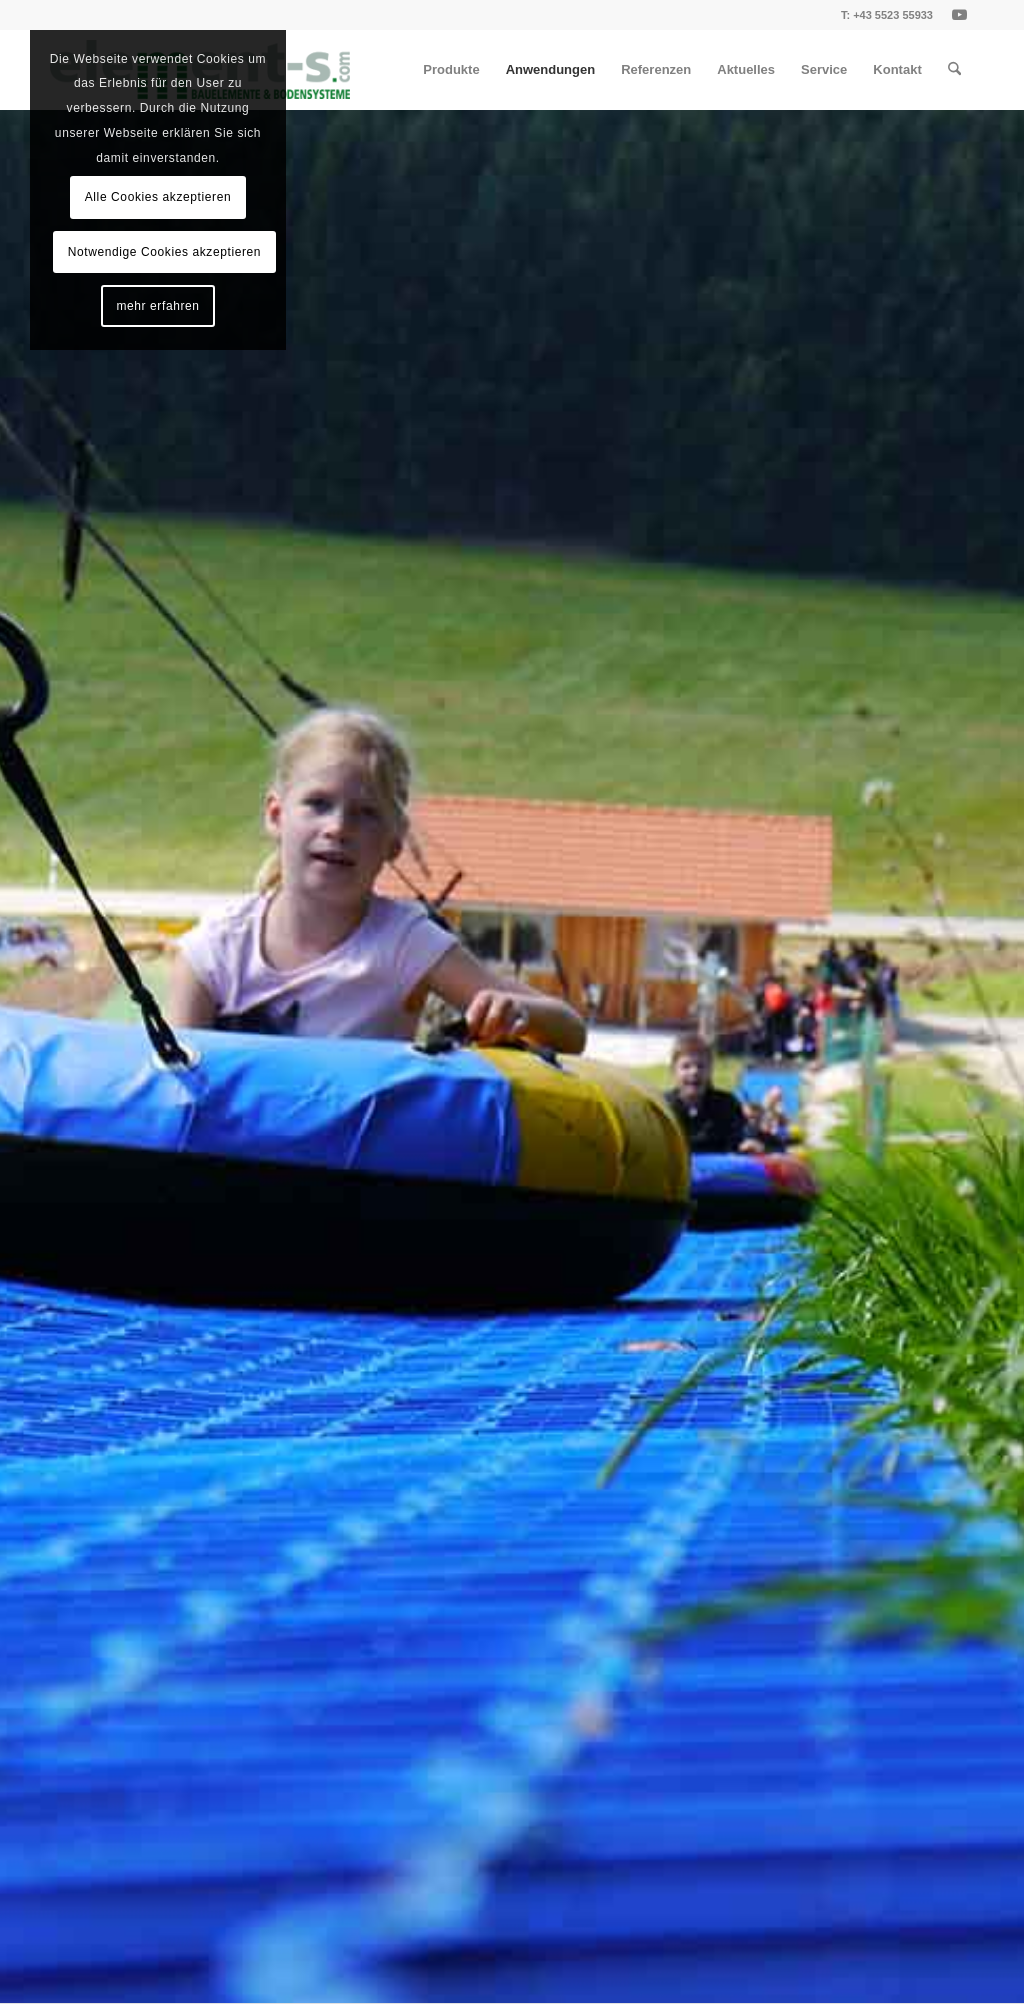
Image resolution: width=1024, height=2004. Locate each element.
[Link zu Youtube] (959, 15)
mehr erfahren (157, 306)
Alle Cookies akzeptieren (158, 197)
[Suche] (954, 70)
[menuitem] (451, 70)
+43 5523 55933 (893, 15)
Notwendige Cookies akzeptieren (164, 252)
